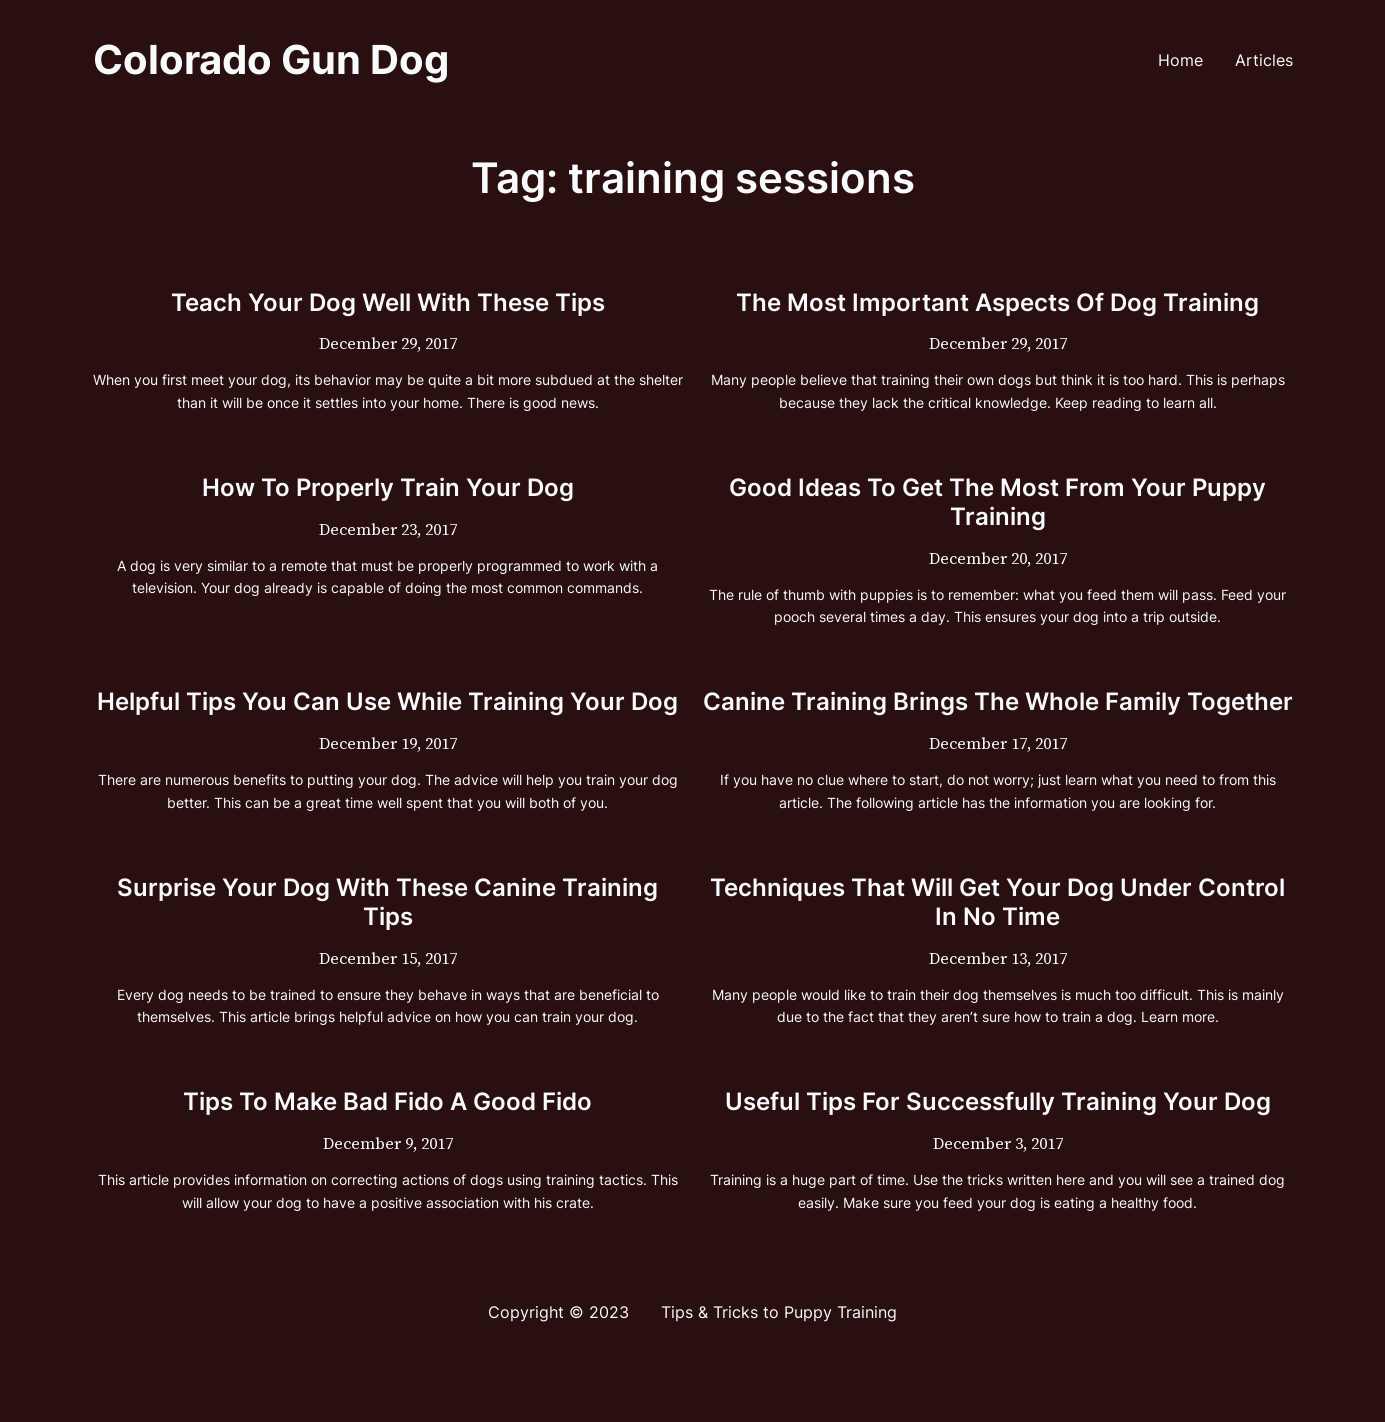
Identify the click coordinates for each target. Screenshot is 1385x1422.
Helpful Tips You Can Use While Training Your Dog (387, 702)
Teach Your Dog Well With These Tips (388, 303)
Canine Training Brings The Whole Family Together (998, 702)
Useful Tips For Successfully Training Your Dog (998, 1102)
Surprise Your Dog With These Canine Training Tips (387, 902)
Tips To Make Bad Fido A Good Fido (387, 1102)
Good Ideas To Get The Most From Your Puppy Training (997, 502)
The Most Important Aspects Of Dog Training (997, 303)
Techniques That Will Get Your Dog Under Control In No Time (997, 902)
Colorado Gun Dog (271, 59)
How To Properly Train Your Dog (388, 488)
